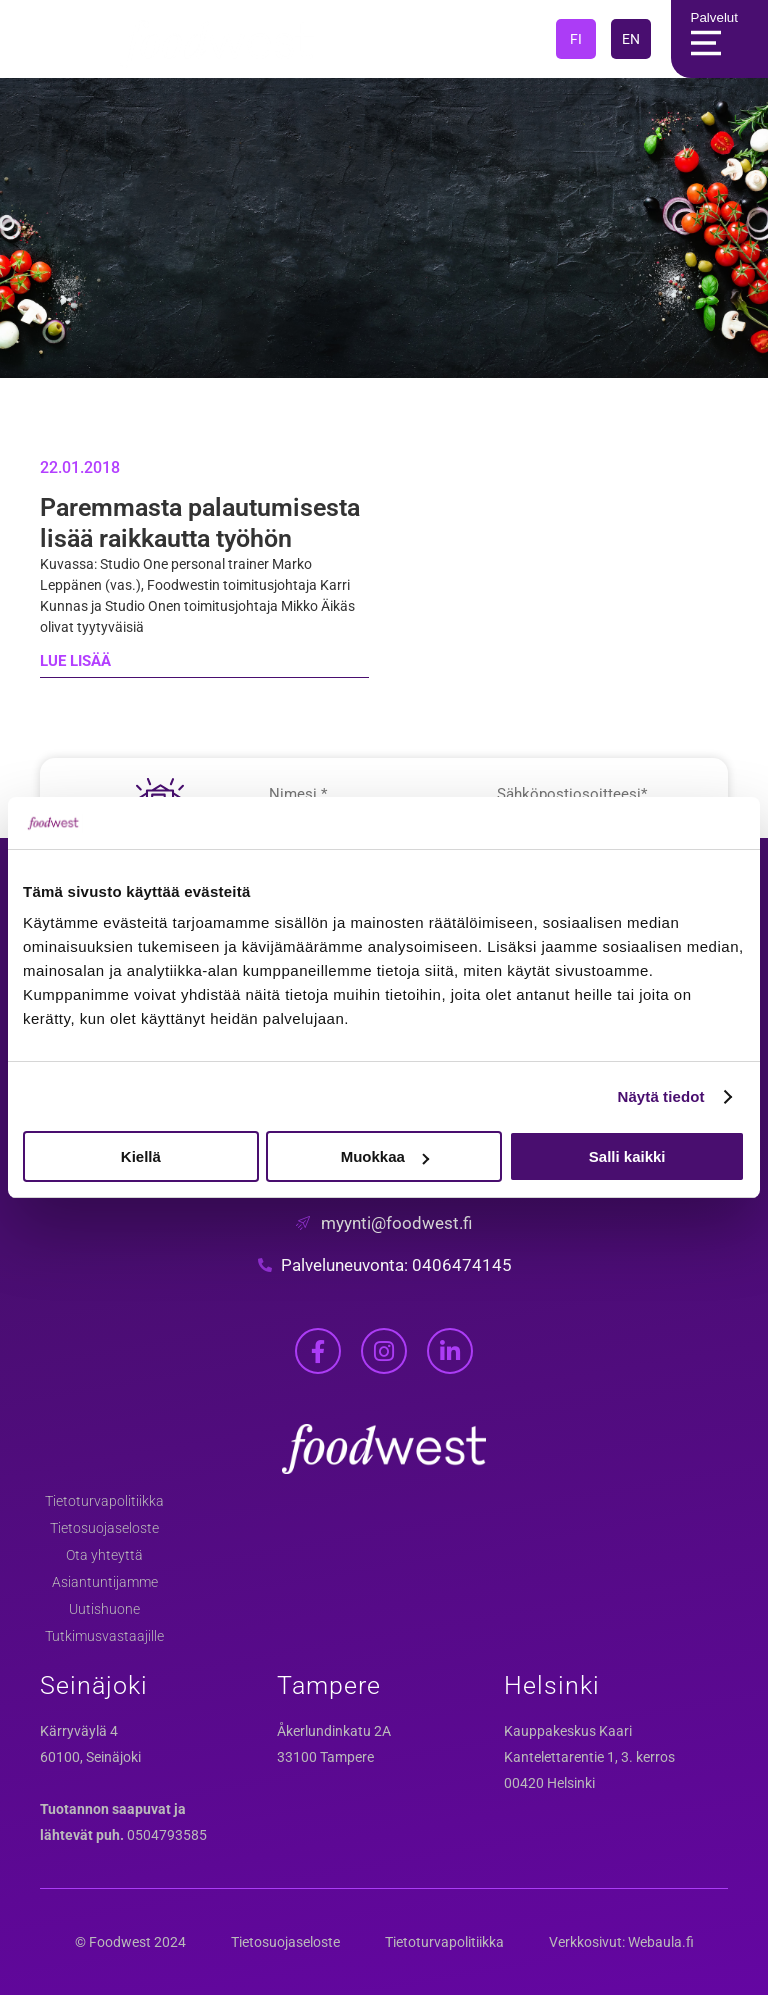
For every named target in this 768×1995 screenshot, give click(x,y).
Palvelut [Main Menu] (709, 39)
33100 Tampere (325, 1757)
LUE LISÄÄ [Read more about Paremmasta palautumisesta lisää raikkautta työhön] (75, 661)
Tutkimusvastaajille (104, 1636)
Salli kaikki (627, 1156)
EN (631, 39)
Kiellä (141, 1156)
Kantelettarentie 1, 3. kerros (589, 1757)
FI (576, 39)
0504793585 (167, 1835)
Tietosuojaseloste (104, 1528)
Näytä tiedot (661, 1096)
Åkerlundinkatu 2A (334, 1731)
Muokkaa (385, 1156)
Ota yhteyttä (104, 1555)
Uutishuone (104, 1609)
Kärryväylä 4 (79, 1731)
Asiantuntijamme (105, 1582)
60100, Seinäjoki (90, 1757)
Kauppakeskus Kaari (568, 1731)
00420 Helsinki (549, 1783)
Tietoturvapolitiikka (104, 1501)
